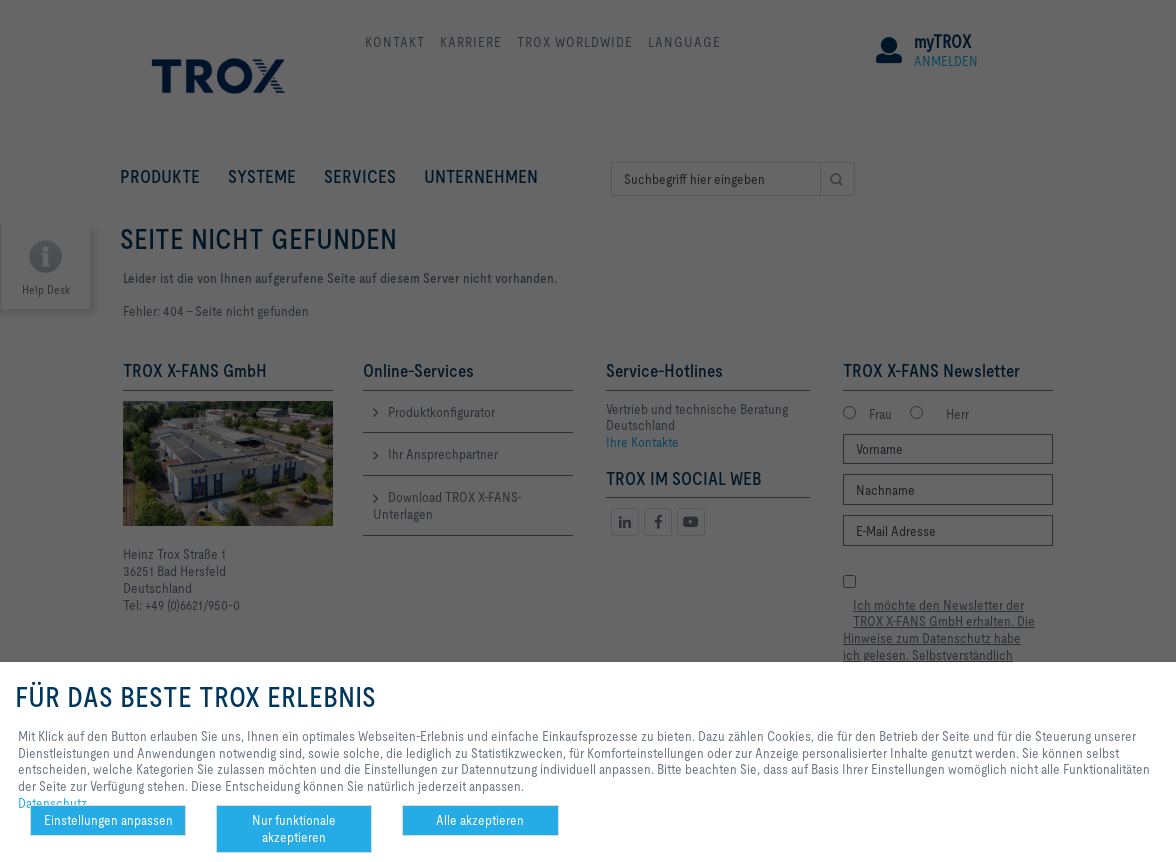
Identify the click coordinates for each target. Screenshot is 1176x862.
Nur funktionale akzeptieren (294, 828)
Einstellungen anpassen (108, 820)
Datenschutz (52, 803)
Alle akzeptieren (480, 820)
